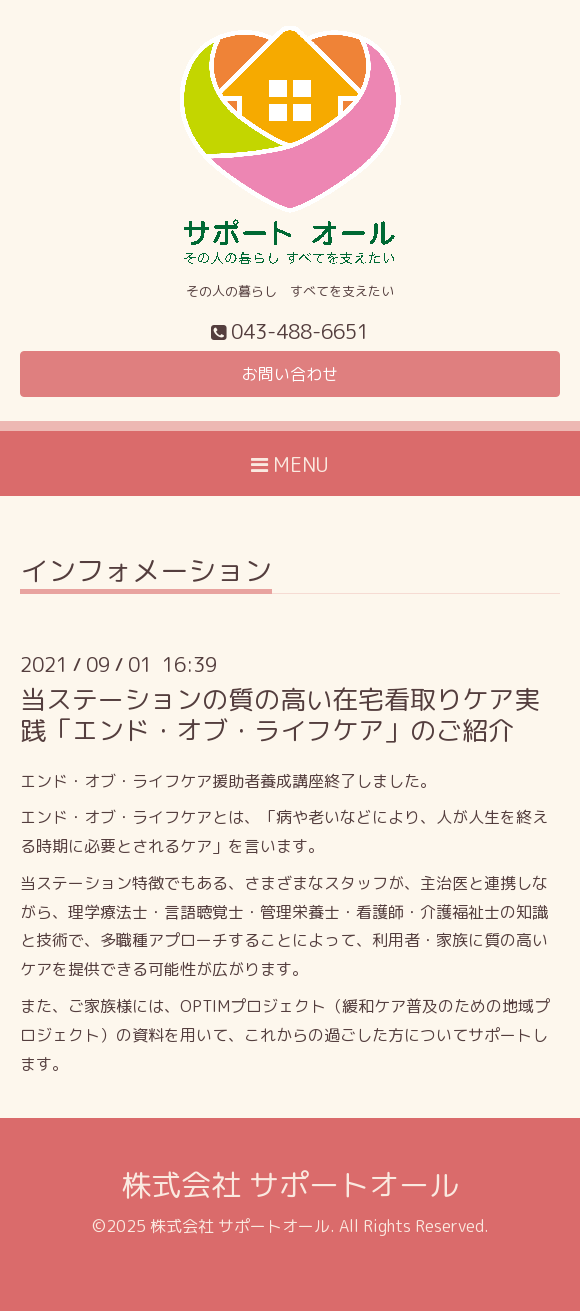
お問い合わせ (290, 374)
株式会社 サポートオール (290, 1185)
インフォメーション (146, 573)
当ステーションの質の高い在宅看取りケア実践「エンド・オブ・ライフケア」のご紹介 (280, 714)
